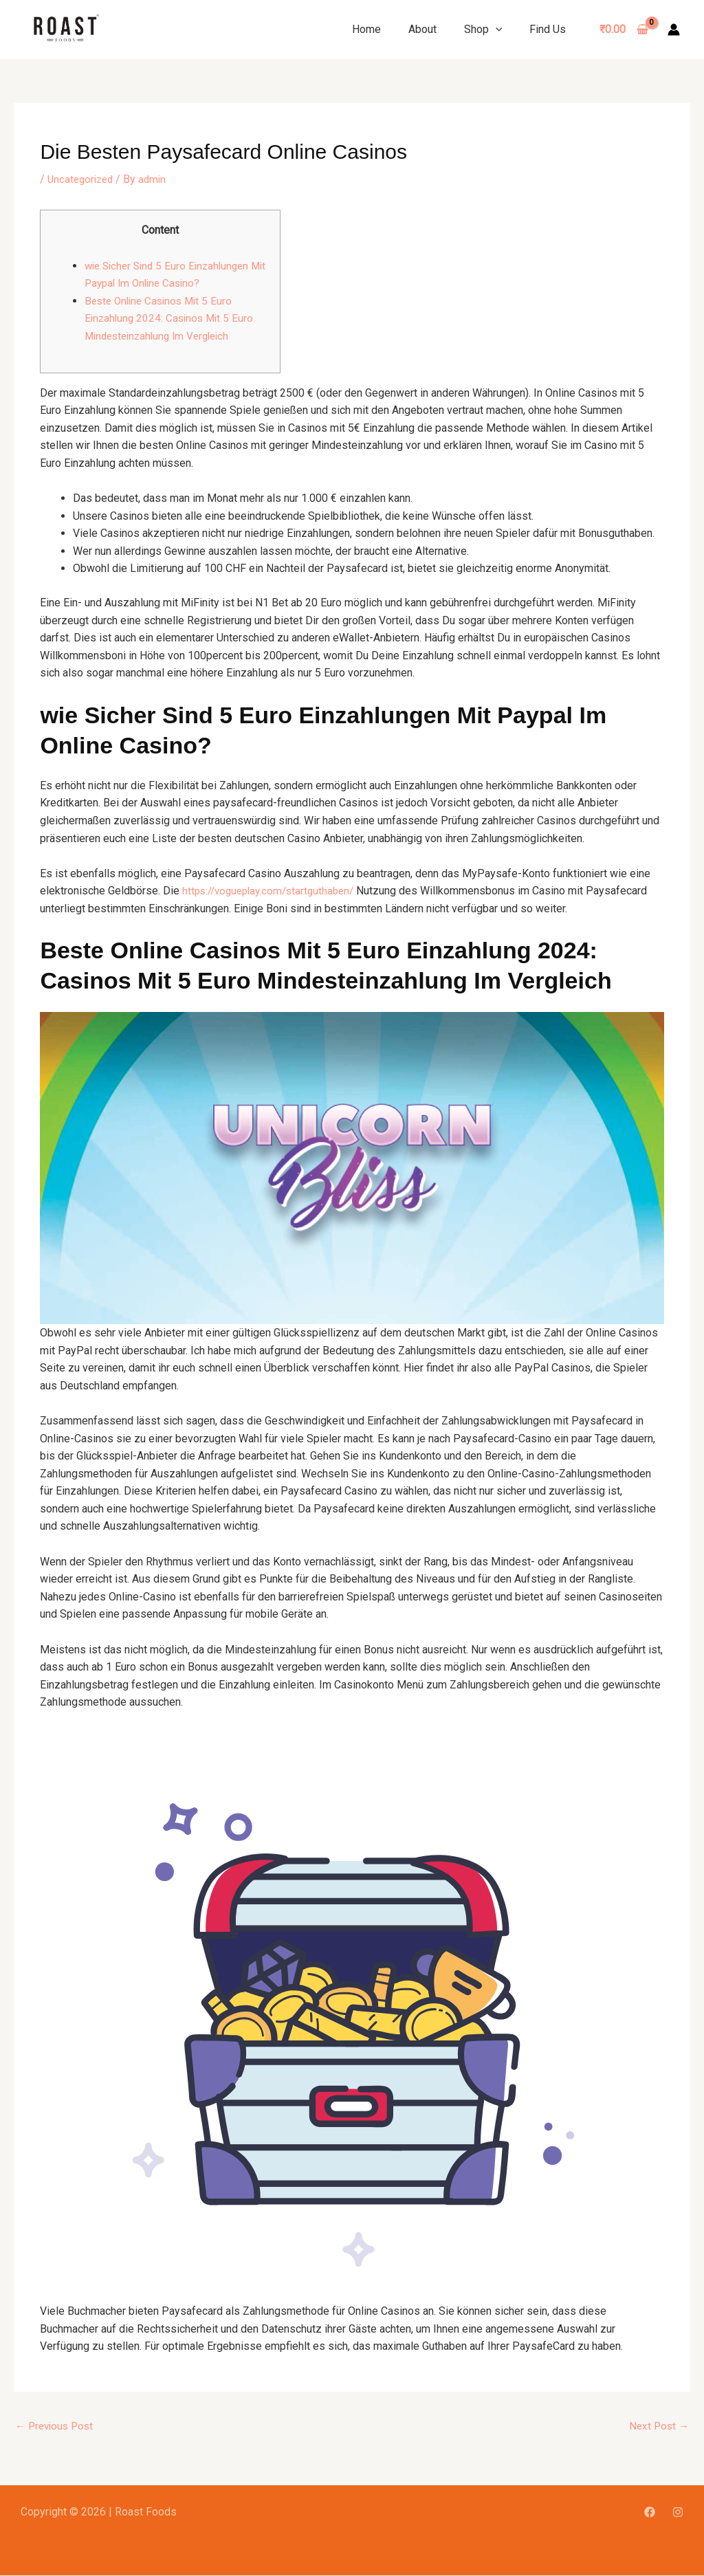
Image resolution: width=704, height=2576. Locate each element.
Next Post (657, 2425)
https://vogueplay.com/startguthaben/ (273, 890)
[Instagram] (677, 2513)
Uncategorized (82, 179)
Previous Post (56, 2425)
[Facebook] (649, 2513)
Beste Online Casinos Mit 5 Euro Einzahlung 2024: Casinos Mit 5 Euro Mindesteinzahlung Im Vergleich (172, 318)
